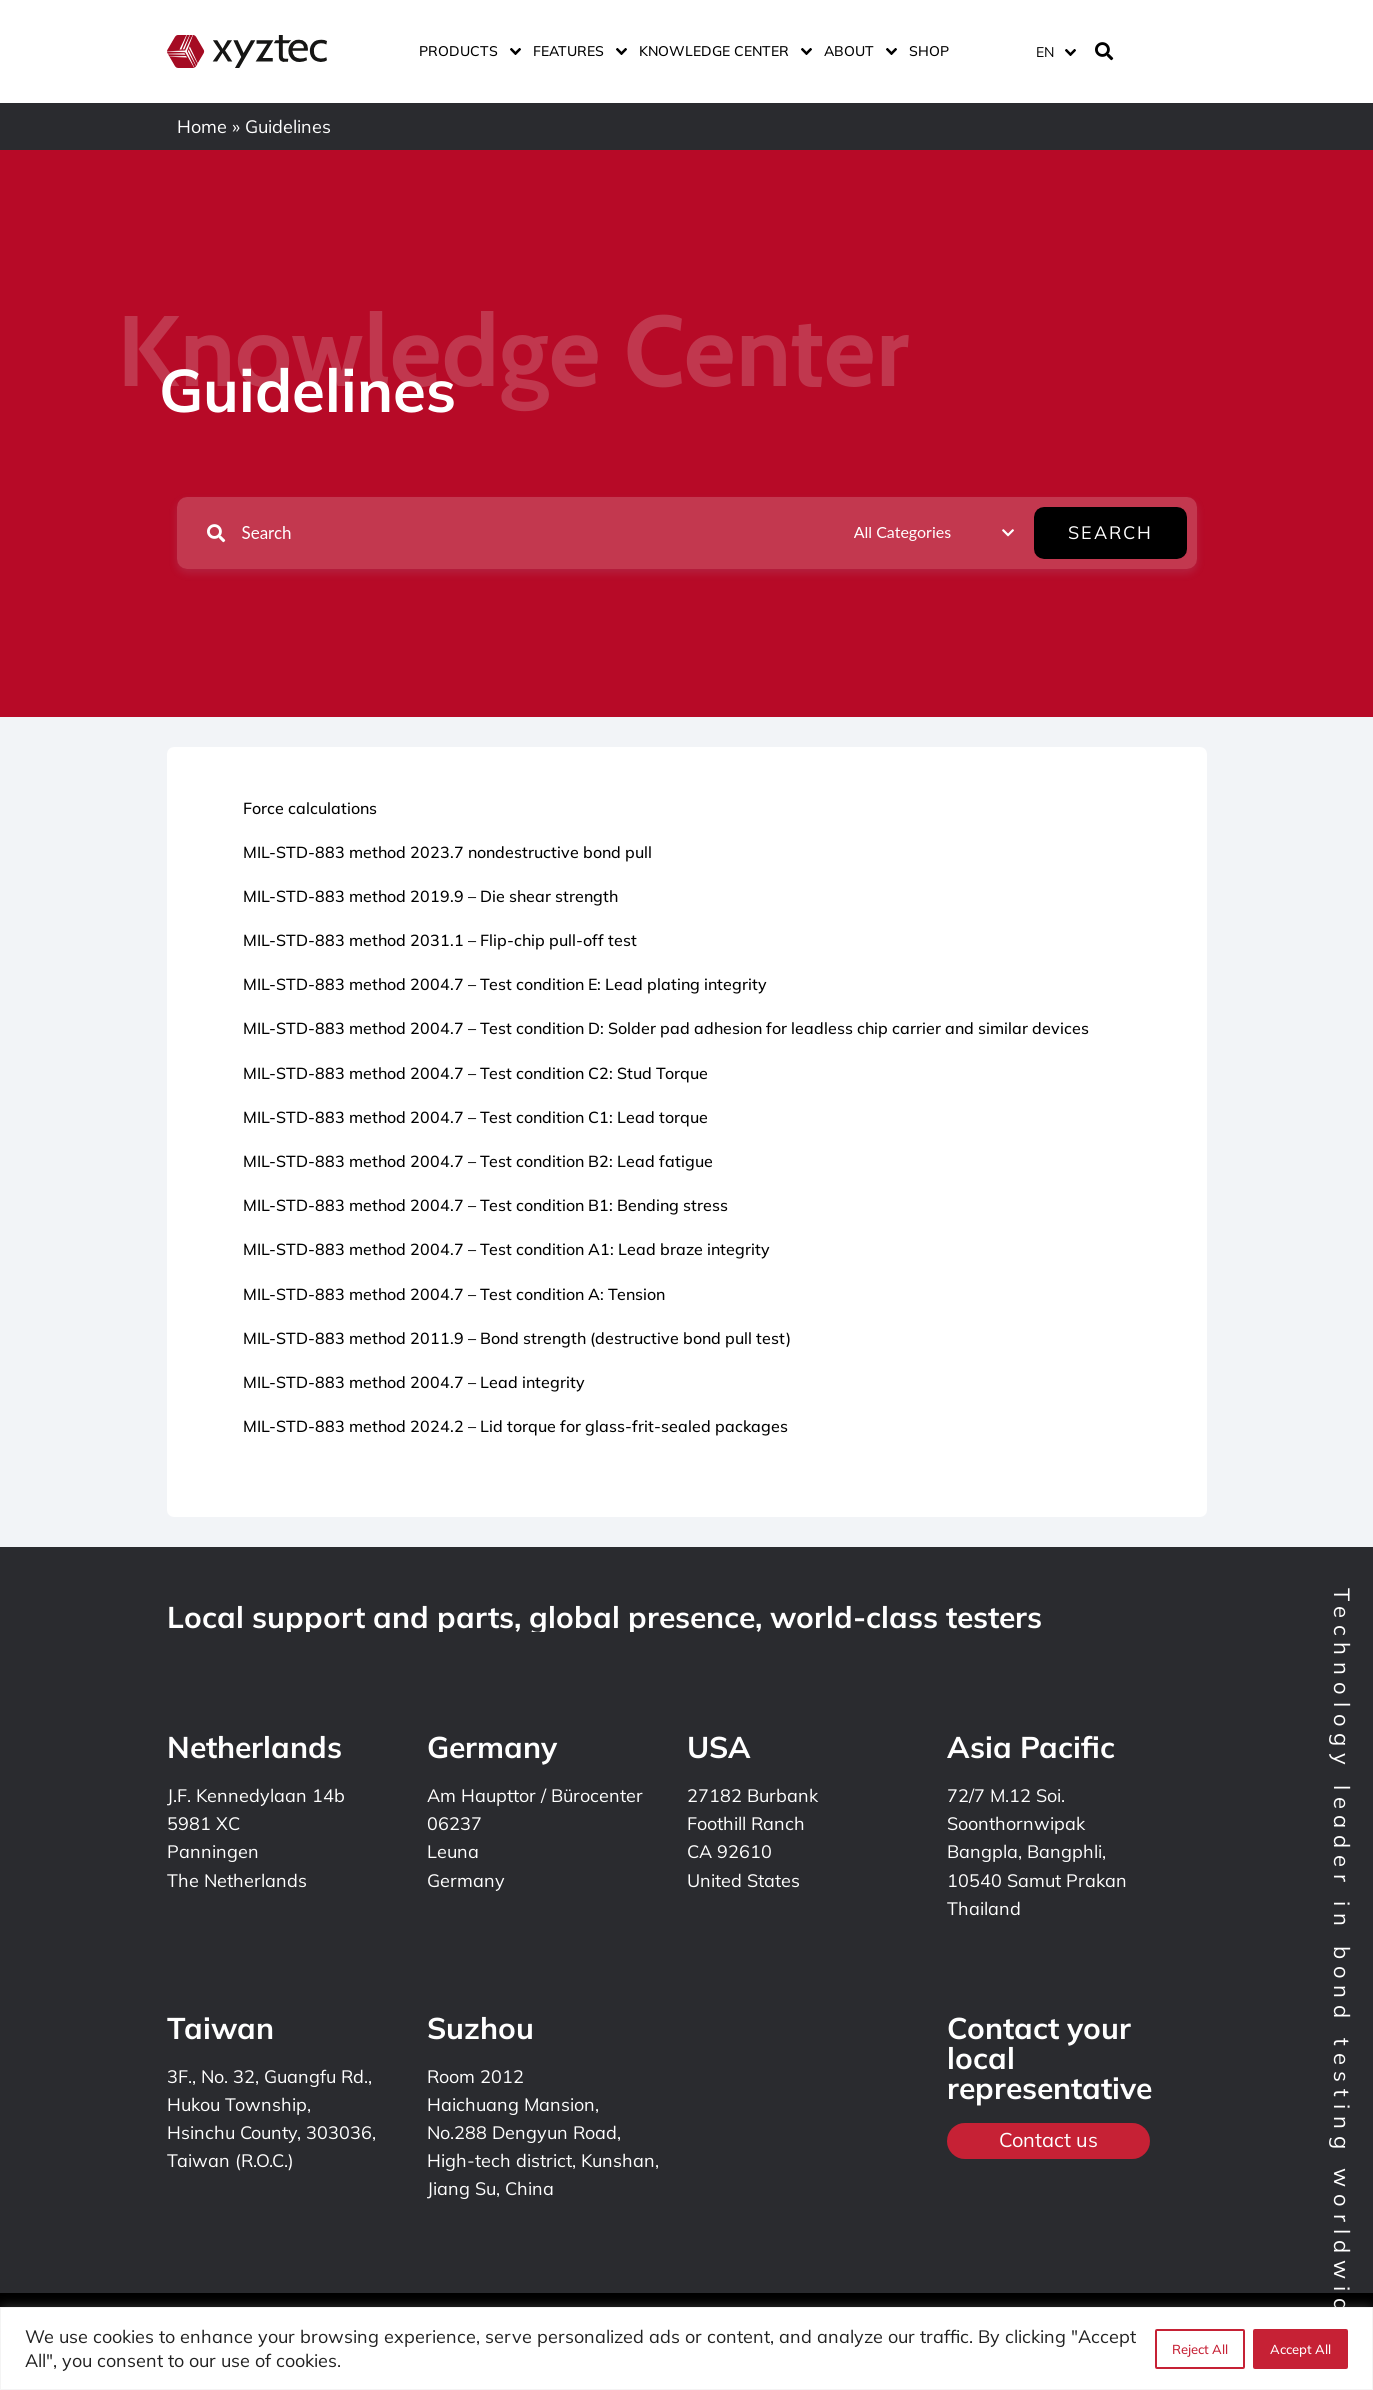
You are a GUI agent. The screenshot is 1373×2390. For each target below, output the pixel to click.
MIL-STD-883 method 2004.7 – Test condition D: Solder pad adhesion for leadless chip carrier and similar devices (666, 1028)
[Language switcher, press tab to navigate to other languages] (1055, 51)
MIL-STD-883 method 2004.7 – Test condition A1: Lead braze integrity (506, 1249)
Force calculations (310, 808)
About (856, 51)
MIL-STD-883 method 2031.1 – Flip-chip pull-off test (440, 940)
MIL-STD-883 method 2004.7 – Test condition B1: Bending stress (485, 1205)
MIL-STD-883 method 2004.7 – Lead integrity (414, 1382)
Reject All (1200, 2349)
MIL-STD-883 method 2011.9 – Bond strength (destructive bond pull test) (517, 1338)
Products (466, 51)
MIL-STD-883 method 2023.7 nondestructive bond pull (447, 852)
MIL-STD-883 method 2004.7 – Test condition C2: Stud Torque (475, 1073)
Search (1123, 532)
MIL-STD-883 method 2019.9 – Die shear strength (430, 896)
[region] (686, 2348)
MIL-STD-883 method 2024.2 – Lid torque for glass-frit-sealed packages (515, 1426)
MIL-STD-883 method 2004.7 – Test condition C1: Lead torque (475, 1117)
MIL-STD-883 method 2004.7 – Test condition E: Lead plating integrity (505, 984)
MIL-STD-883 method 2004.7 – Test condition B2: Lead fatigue (478, 1161)
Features (576, 51)
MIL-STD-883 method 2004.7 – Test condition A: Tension (454, 1294)
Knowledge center (721, 51)
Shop (929, 51)
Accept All (1300, 2349)
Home (202, 126)
